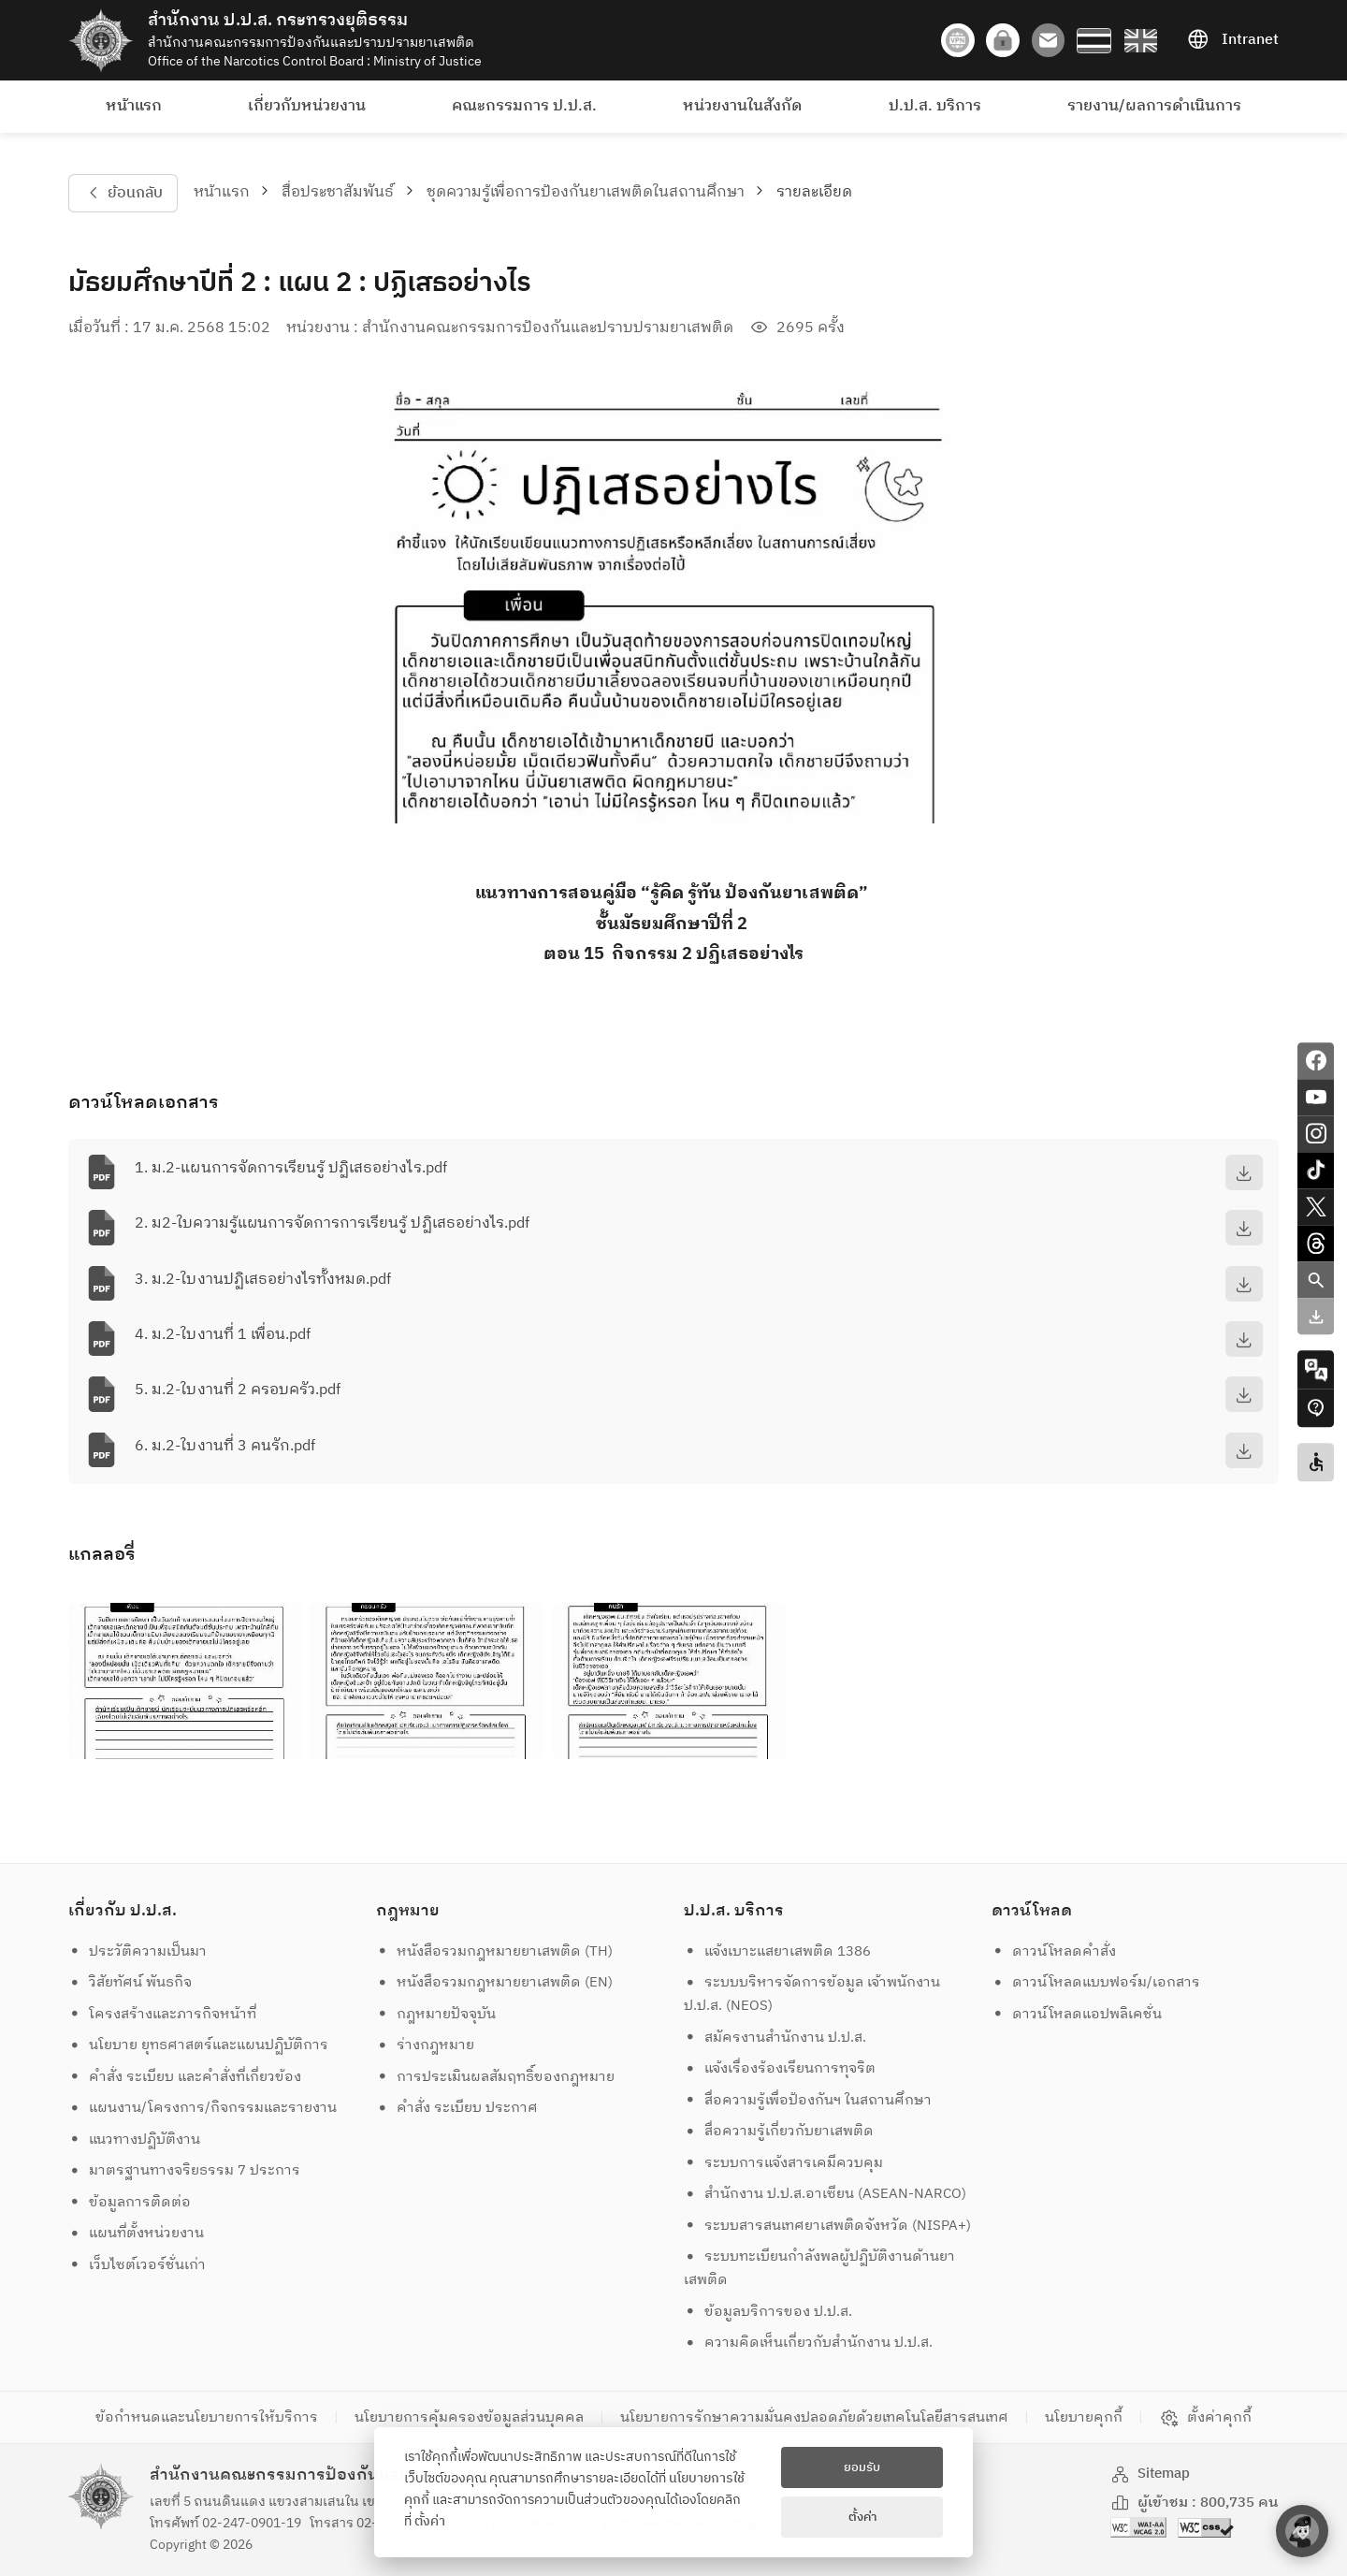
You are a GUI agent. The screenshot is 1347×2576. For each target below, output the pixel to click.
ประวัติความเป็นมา (138, 1951)
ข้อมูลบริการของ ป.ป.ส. (768, 2311)
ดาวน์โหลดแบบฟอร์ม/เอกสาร (1096, 1982)
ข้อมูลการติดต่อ (130, 2202)
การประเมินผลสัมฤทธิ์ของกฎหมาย (496, 2076)
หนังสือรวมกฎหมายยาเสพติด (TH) (495, 1951)
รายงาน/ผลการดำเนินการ (1154, 106)
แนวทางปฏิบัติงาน (134, 2139)
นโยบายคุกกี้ (1083, 2417)
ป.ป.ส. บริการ (935, 106)
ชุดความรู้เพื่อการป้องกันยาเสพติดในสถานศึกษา (586, 192)
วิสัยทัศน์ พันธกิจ (130, 1982)
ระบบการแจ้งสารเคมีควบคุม (784, 2163)
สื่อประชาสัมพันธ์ (338, 192)
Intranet (1233, 40)
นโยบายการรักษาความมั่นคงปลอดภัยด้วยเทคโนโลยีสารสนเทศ (814, 2417)
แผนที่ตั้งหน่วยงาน (136, 2233)
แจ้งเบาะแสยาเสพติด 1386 (778, 1951)
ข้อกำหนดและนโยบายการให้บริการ (206, 2417)
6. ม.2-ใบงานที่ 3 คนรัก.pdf (225, 1446)
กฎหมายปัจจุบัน (436, 2014)
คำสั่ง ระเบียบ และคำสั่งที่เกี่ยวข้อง (185, 2076)
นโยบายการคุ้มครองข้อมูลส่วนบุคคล (469, 2417)
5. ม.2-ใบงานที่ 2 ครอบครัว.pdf (237, 1390)
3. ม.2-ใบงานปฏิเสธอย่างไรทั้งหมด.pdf (263, 1279)
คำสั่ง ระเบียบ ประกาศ (457, 2107)
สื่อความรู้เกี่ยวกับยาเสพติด (779, 2131)
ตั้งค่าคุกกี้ (1205, 2418)
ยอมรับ (862, 2467)
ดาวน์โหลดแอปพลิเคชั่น (1077, 2014)
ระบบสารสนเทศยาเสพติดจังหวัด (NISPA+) (828, 2225)
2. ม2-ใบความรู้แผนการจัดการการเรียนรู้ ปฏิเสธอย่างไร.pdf (332, 1223)
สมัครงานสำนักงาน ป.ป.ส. (775, 2037)
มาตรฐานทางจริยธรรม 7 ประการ (184, 2170)
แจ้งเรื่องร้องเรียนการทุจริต (780, 2068)
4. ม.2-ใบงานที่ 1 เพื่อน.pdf (223, 1334)
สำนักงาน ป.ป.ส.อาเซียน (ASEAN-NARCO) (825, 2193)
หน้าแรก (134, 106)
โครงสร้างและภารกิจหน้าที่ (162, 2014)
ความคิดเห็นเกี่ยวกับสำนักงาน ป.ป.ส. (809, 2342)
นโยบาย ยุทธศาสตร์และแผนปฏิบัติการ (198, 2045)
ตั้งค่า (429, 2521)
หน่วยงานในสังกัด (742, 106)
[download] (1244, 1172)
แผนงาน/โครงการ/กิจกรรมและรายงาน (203, 2107)
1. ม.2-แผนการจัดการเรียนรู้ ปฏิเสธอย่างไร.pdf (291, 1168)
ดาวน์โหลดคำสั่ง (1054, 1951)
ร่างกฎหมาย (425, 2045)
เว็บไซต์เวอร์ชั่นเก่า (137, 2265)
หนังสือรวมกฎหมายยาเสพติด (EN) (495, 1982)
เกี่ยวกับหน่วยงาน (307, 106)
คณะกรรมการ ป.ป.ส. (524, 106)
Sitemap (1150, 2473)
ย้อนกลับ (122, 193)
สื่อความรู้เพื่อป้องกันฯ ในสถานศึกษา (808, 2100)
